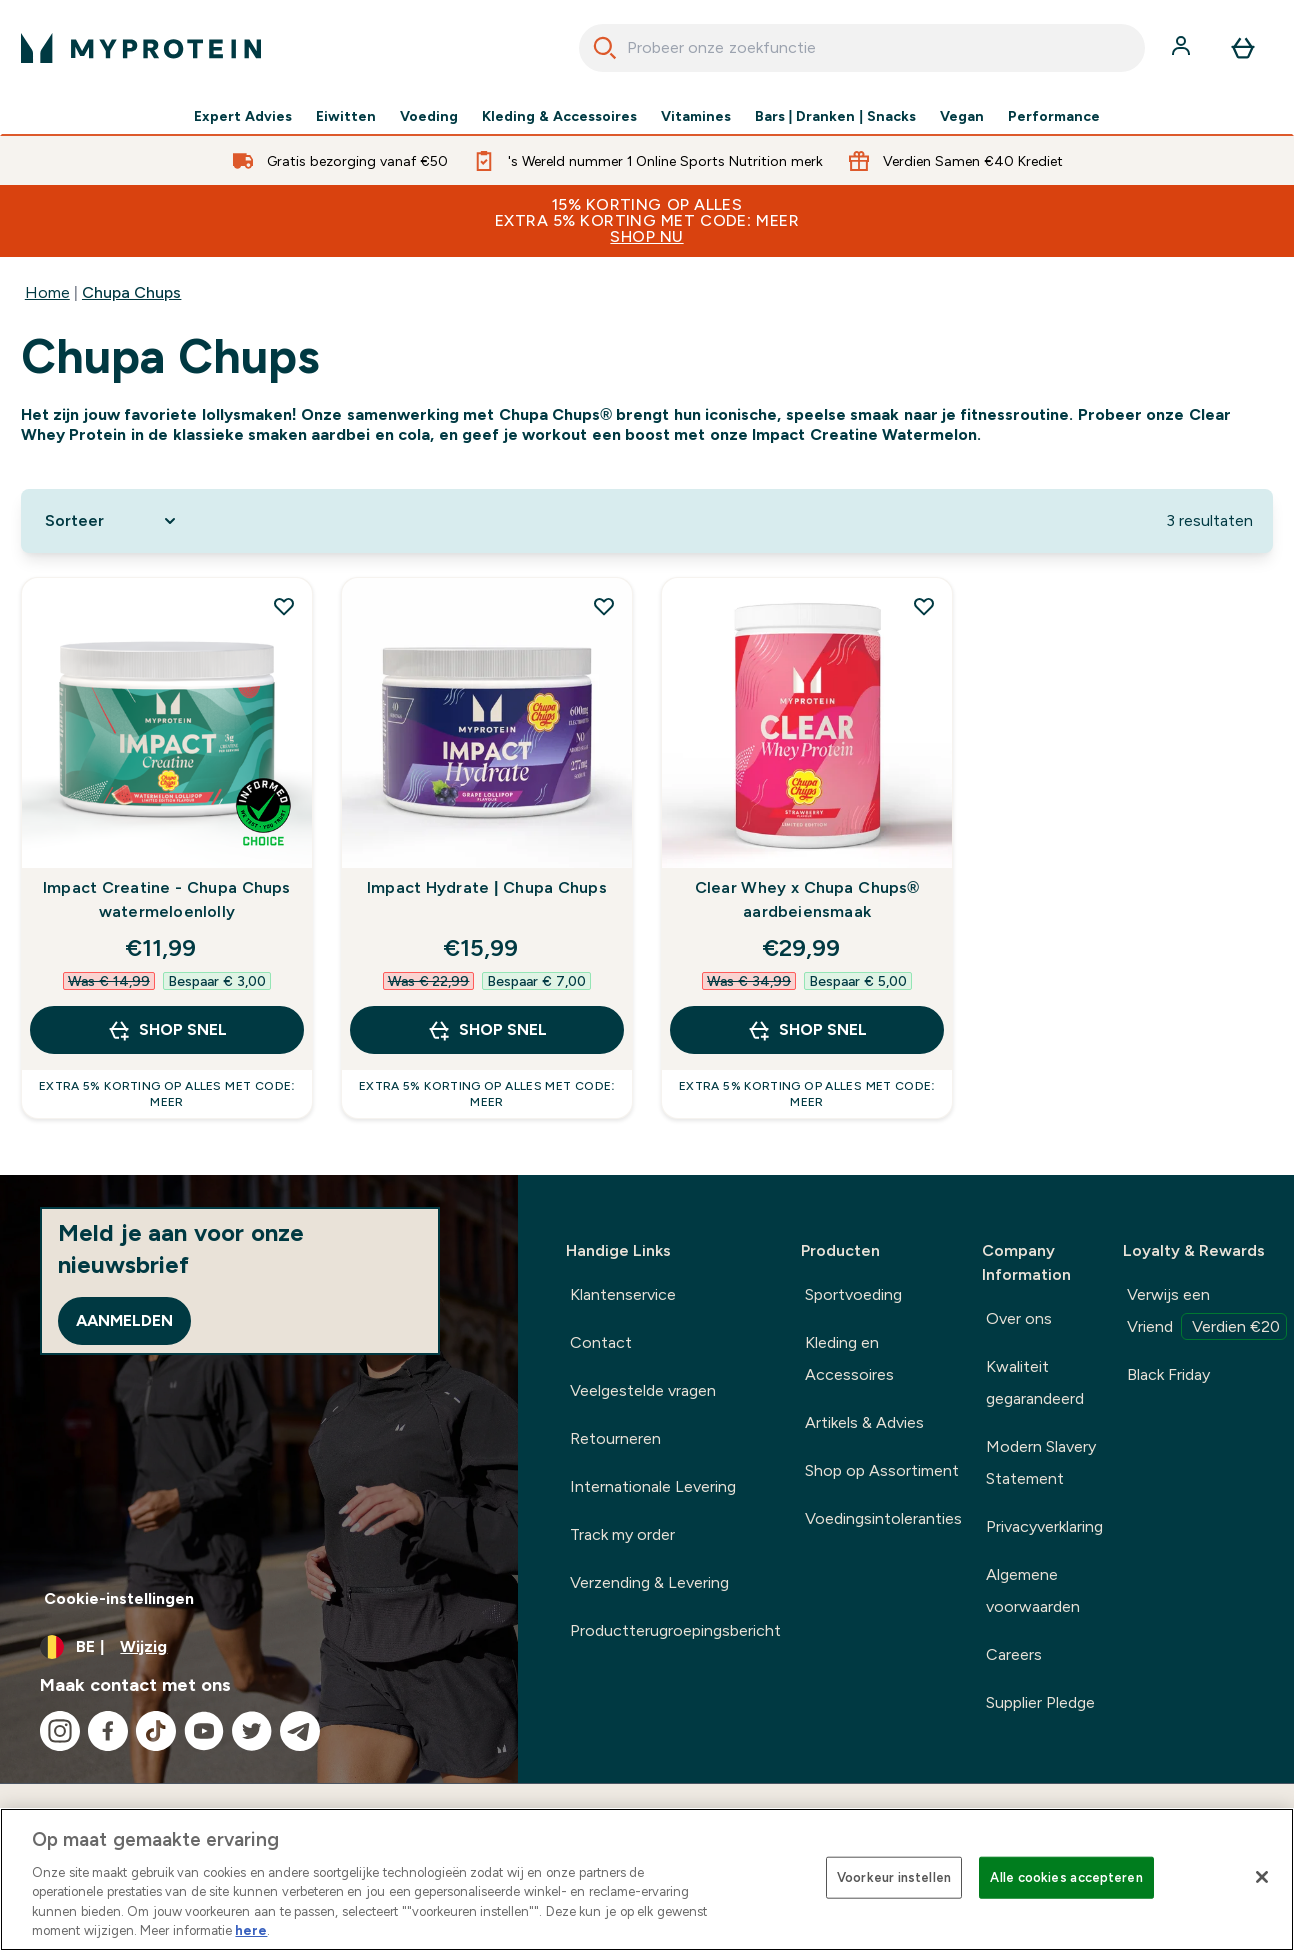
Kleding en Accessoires (849, 1358)
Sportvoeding (853, 1294)
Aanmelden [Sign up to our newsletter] (124, 1320)
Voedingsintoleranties (883, 1518)
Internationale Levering (653, 1486)
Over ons (1019, 1318)
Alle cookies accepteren (1066, 1877)
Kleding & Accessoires (559, 116)
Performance (1054, 116)
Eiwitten (346, 116)
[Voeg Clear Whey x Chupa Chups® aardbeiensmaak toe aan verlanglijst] (924, 606)
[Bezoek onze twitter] (252, 1731)
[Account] (1183, 48)
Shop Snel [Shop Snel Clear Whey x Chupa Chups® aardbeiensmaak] (807, 1030)
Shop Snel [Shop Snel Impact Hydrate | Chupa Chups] (487, 1030)
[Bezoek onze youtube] (204, 1731)
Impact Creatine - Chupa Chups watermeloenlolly (167, 899)
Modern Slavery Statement (1041, 1462)
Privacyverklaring (1044, 1526)
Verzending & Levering (650, 1582)
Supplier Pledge (1040, 1702)
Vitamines (696, 116)
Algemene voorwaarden (1033, 1590)
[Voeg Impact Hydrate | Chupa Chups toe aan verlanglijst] (604, 606)
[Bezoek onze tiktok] (156, 1731)
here (251, 1930)
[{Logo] (141, 48)
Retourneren (615, 1438)
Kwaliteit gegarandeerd (1035, 1382)
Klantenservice (623, 1294)
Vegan (962, 116)
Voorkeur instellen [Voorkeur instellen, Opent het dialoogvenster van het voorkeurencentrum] (894, 1877)
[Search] (605, 48)
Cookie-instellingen (119, 1598)
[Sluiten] (1262, 1877)
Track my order (623, 1534)
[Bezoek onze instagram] (60, 1731)
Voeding (429, 116)
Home (47, 292)
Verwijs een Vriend (1207, 1313)
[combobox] (862, 48)
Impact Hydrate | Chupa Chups (487, 887)
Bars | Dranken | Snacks (835, 116)
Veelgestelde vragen (643, 1390)
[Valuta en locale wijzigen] (259, 1647)
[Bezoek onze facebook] (108, 1731)
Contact (601, 1342)
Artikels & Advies (865, 1422)
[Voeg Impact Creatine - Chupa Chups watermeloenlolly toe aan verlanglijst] (284, 606)
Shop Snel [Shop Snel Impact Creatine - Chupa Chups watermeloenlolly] (167, 1030)
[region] (647, 1879)
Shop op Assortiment (882, 1470)
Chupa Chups (131, 292)
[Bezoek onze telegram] (300, 1731)
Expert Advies (243, 116)
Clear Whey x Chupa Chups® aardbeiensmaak (807, 899)
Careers (1014, 1654)
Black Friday (1168, 1374)
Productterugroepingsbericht (675, 1630)
